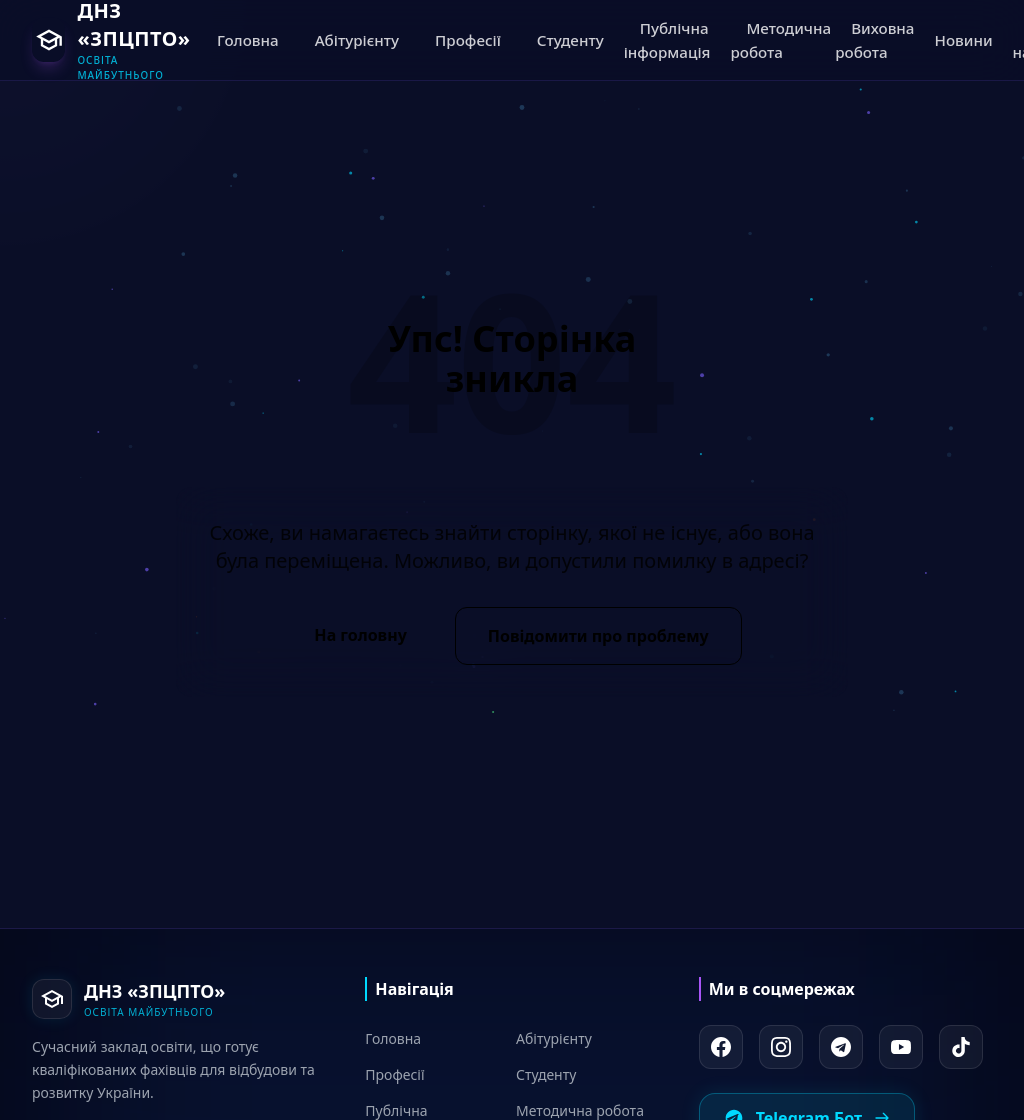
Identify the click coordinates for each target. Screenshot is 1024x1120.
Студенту (546, 1074)
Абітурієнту (554, 1038)
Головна (393, 1038)
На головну (360, 635)
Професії (394, 1074)
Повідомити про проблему (598, 636)
